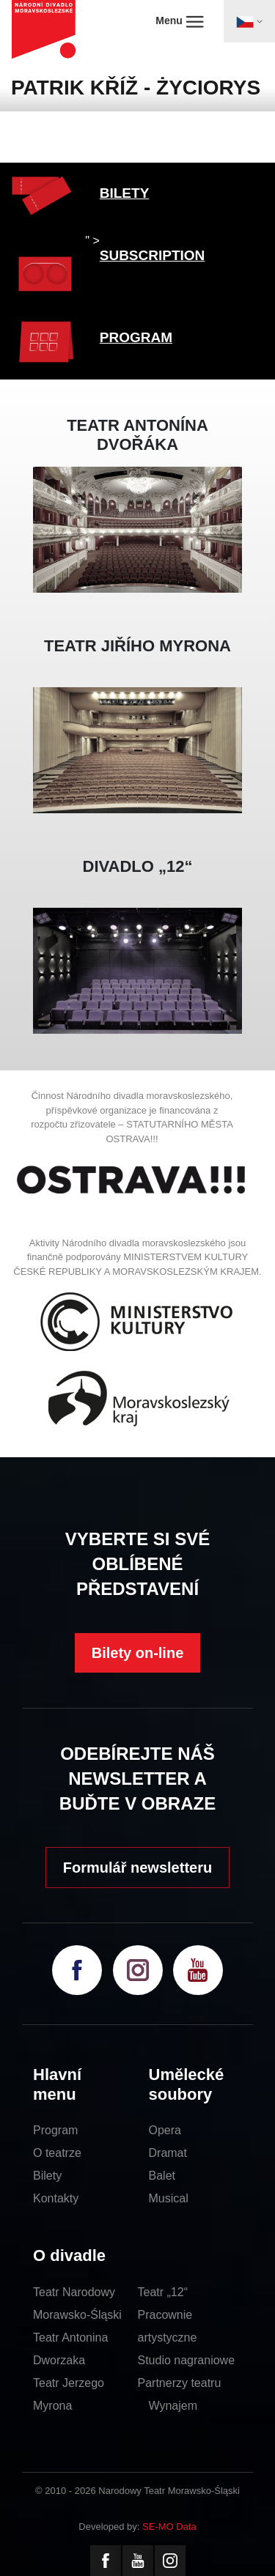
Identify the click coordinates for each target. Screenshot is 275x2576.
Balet (162, 2175)
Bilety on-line (138, 1653)
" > (92, 240)
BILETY (125, 193)
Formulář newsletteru (137, 1867)
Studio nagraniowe (186, 2360)
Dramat (168, 2153)
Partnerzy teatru (179, 2383)
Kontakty (55, 2198)
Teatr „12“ (163, 2292)
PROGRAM (136, 337)
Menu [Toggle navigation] (179, 21)
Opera (165, 2130)
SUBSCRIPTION (152, 255)
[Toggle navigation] (249, 21)
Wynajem (173, 2405)
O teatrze (57, 2153)
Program (55, 2130)
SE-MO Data (169, 2526)
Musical (168, 2198)
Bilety (47, 2175)
